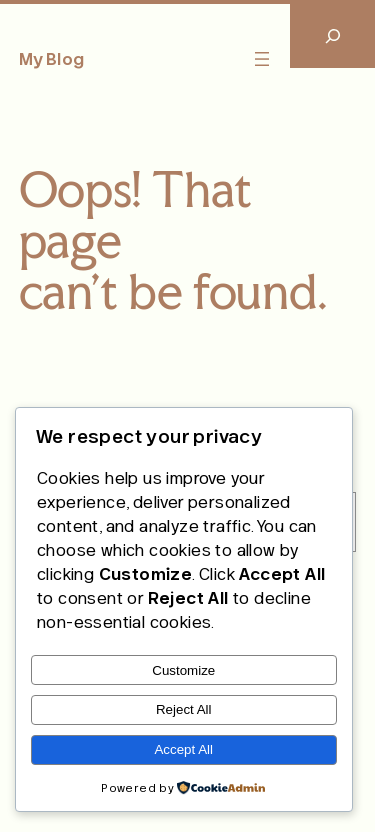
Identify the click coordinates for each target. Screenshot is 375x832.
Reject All (184, 709)
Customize (183, 670)
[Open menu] (262, 59)
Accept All (183, 749)
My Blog (51, 59)
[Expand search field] (332, 35)
